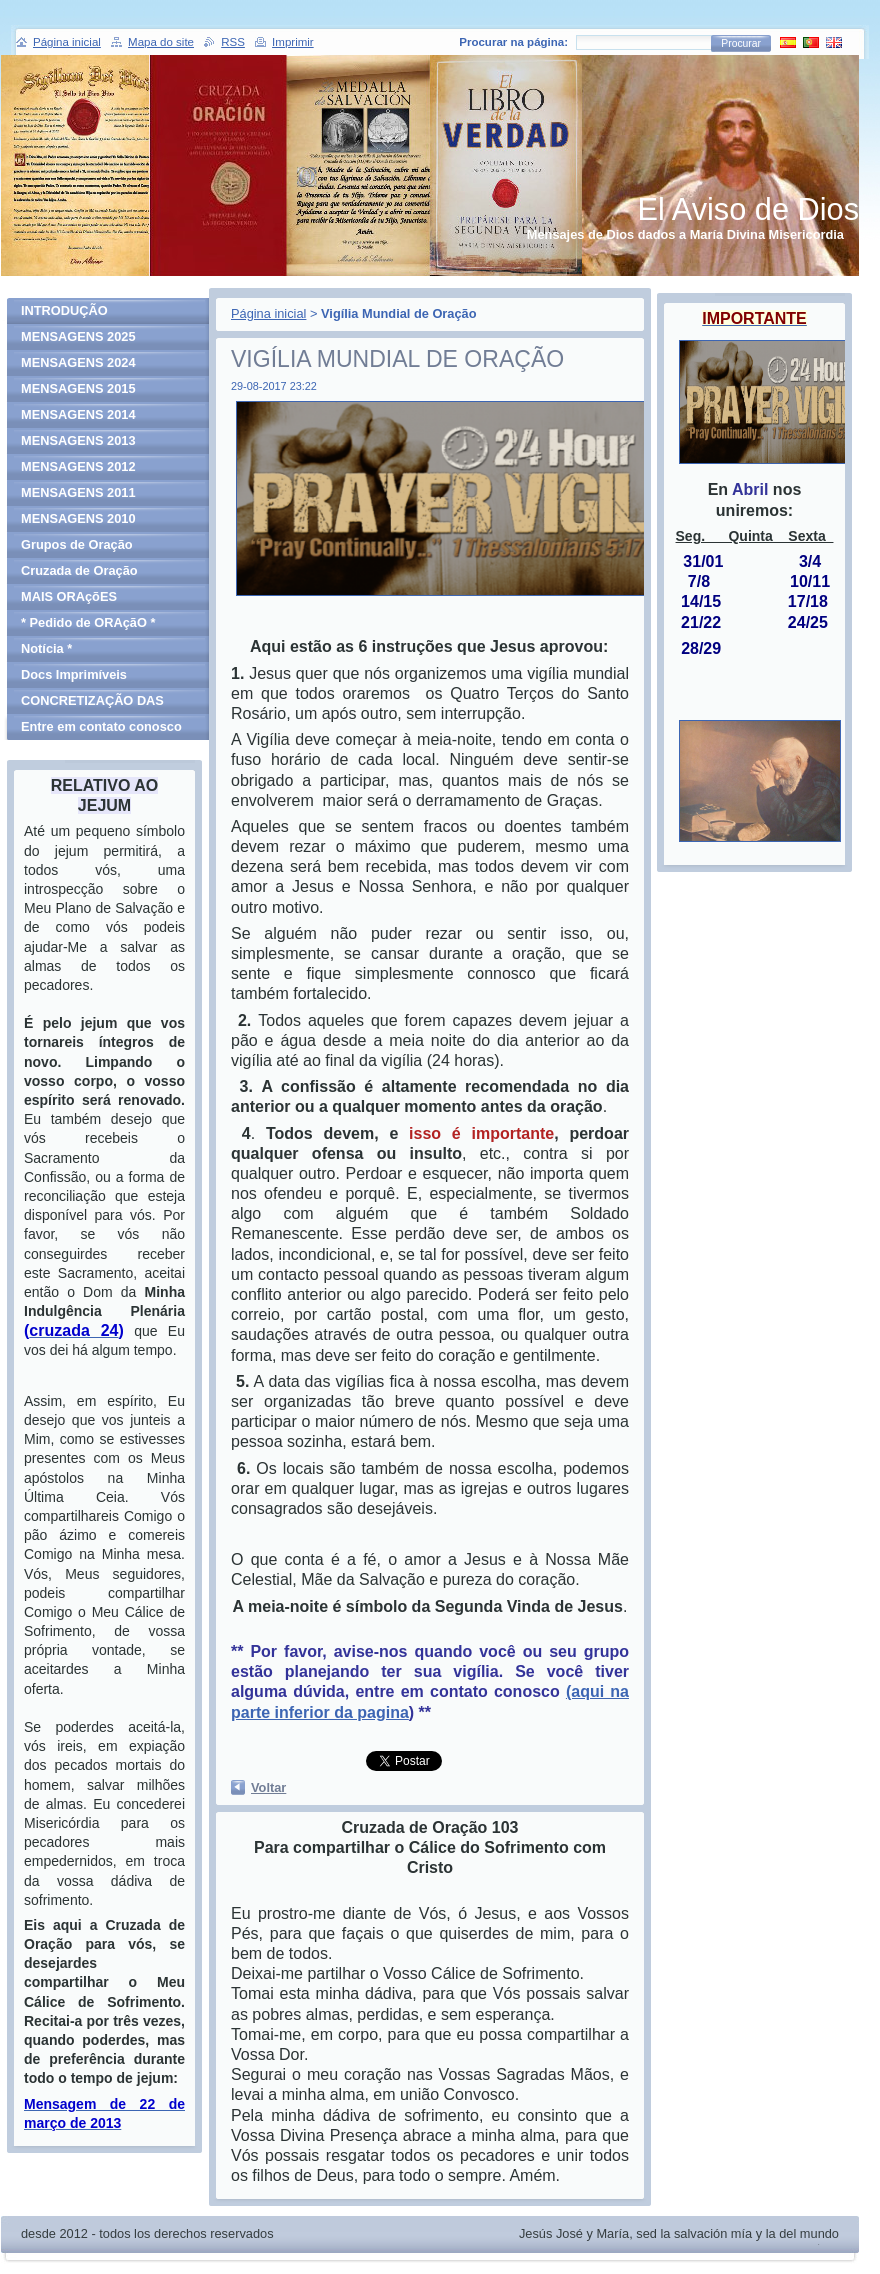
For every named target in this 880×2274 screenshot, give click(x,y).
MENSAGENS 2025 (78, 336)
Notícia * (46, 648)
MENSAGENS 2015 (78, 388)
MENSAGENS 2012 (78, 466)
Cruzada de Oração (79, 570)
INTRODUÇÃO (64, 310)
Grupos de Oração (77, 544)
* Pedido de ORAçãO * (88, 622)
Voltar (268, 1787)
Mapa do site (161, 42)
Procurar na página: (513, 42)
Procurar (741, 43)
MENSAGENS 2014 (78, 414)
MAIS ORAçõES (69, 596)
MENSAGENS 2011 (78, 492)
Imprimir (293, 42)
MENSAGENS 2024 (78, 362)
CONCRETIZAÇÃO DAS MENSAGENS (92, 703)
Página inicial (268, 313)
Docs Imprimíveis (74, 674)
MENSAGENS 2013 (78, 440)
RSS (233, 42)
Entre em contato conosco (101, 726)
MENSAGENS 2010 (78, 518)
